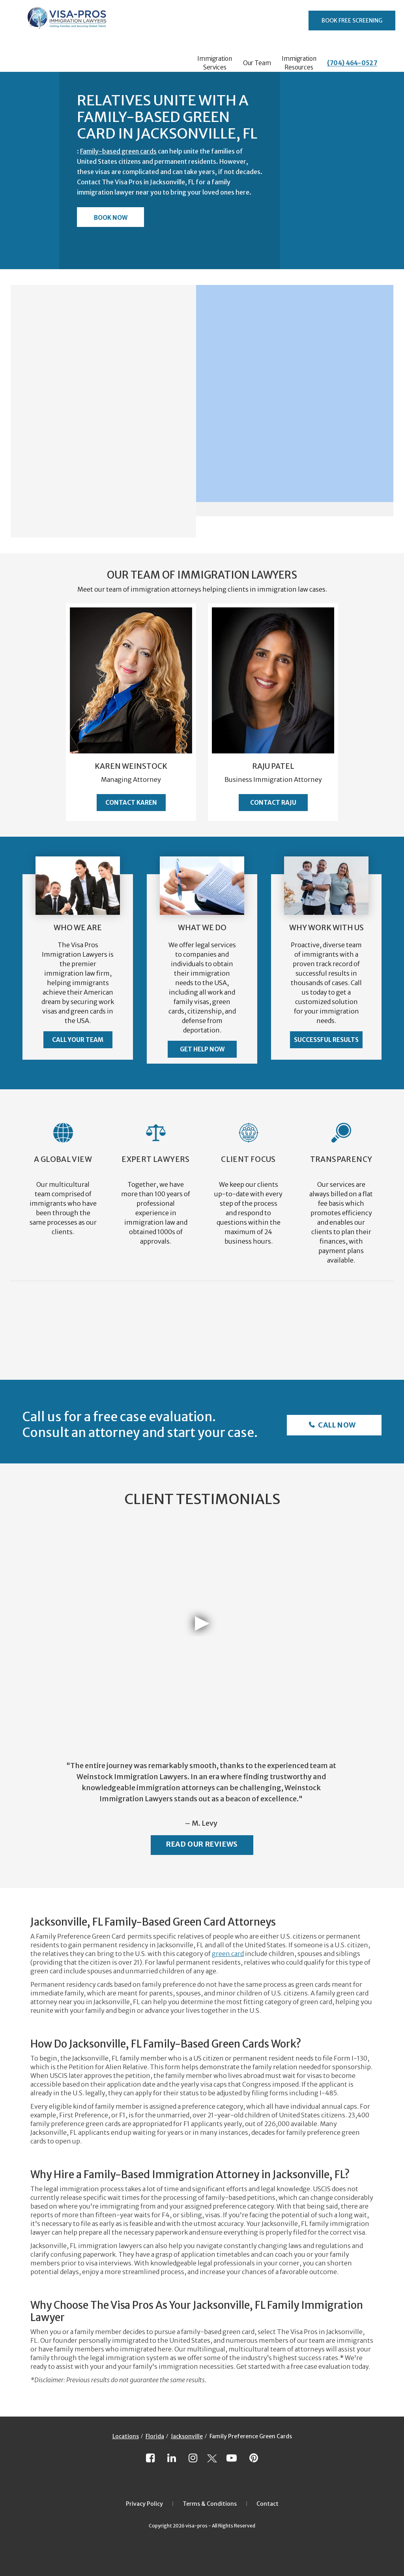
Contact (267, 2503)
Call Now (336, 1424)
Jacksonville (187, 2436)
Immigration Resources (299, 63)
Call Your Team (77, 1040)
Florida (155, 2436)
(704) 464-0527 (352, 63)
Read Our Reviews (202, 1844)
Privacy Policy (144, 2503)
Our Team (257, 63)
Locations (125, 2436)
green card (228, 1954)
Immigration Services (214, 63)
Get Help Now (202, 1049)
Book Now (110, 217)
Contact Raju (273, 802)
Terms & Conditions (210, 2503)
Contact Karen (131, 802)
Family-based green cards (118, 151)
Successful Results (326, 1040)
